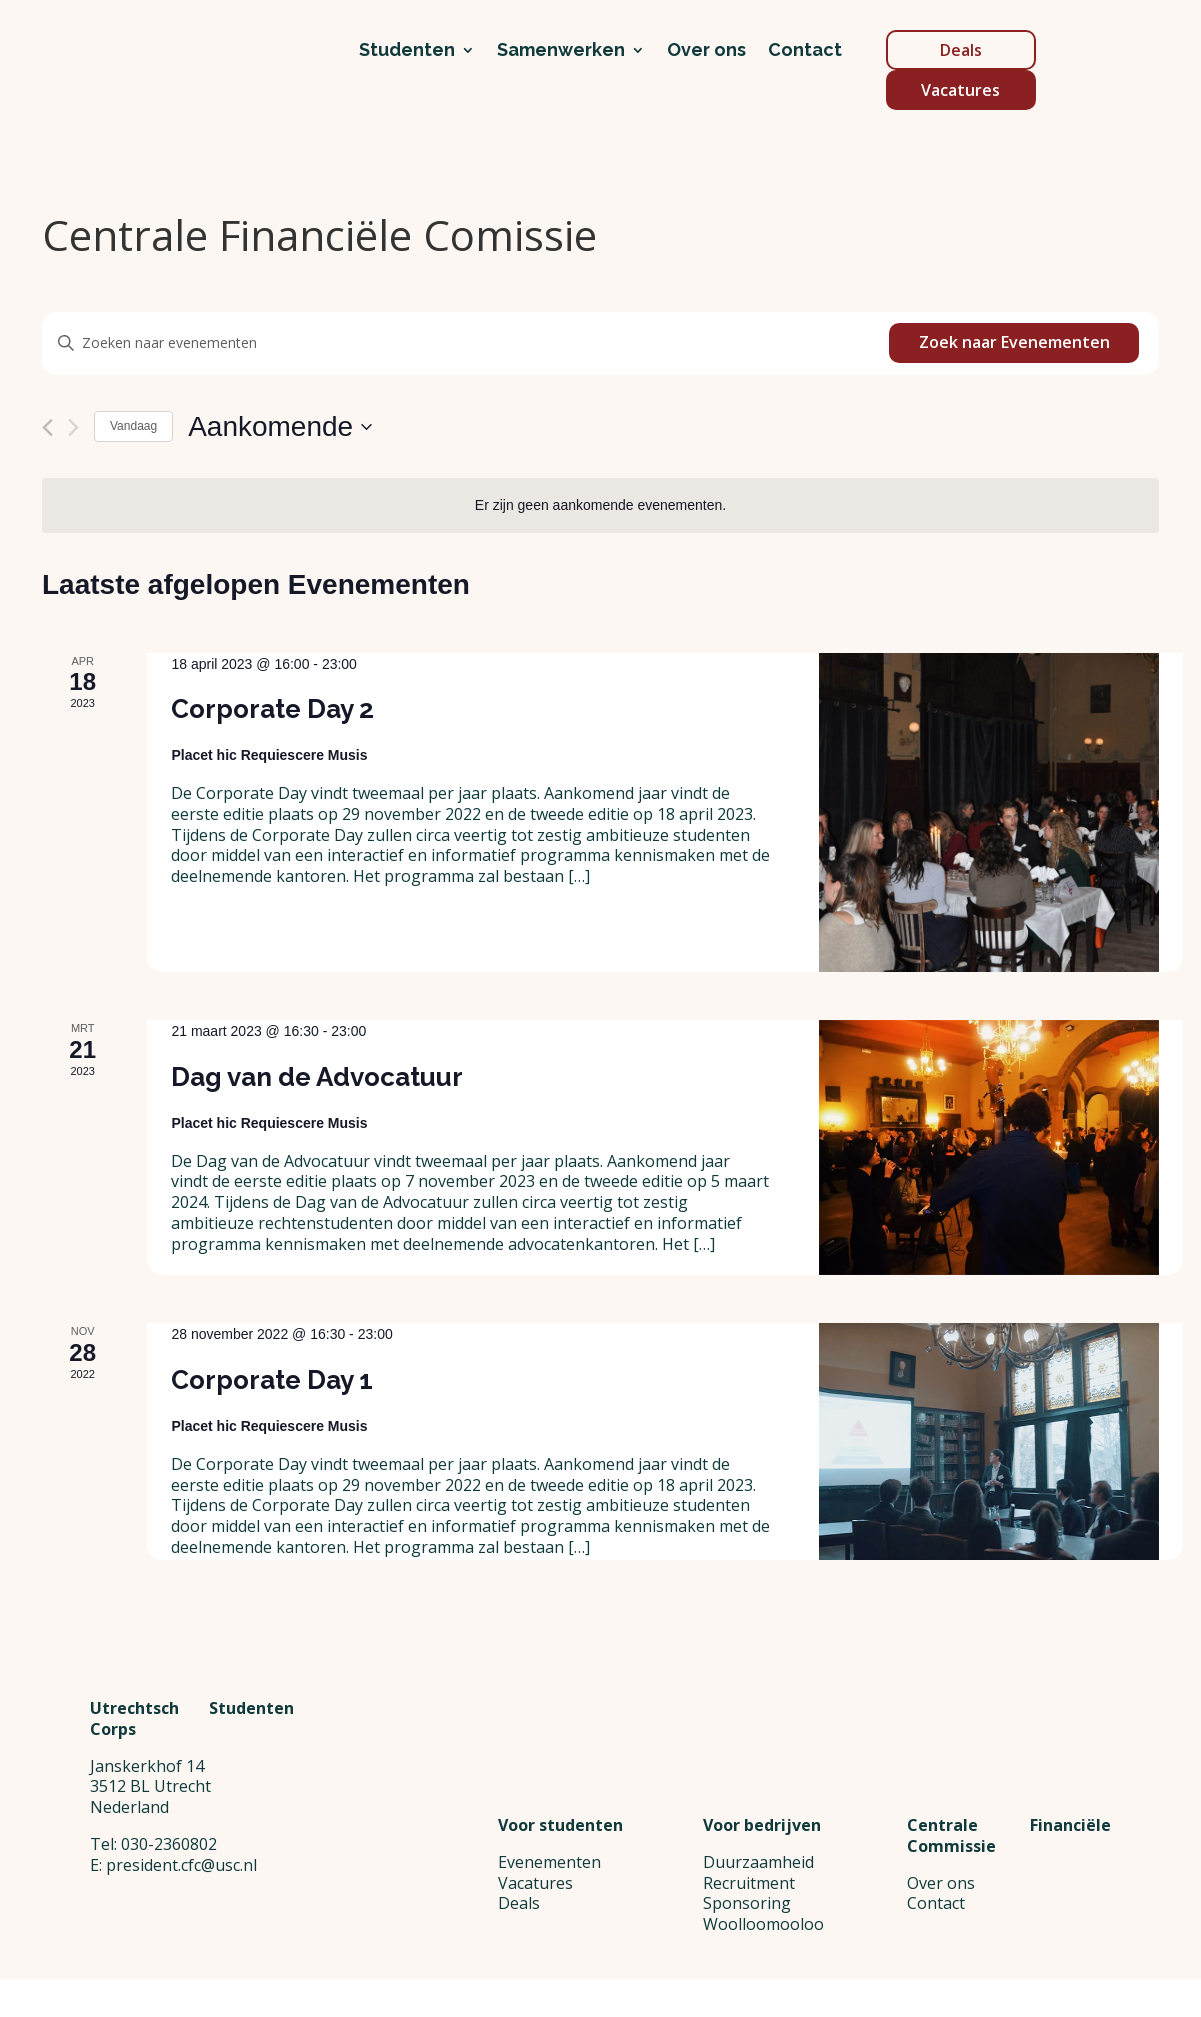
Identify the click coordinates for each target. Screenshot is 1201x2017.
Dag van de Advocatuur (317, 1077)
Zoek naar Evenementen (1014, 342)
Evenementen (549, 1862)
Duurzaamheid (758, 1862)
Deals (961, 50)
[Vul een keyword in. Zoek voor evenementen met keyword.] (465, 343)
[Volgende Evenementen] (73, 427)
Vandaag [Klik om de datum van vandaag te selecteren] (133, 426)
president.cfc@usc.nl (181, 1962)
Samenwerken (561, 51)
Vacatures (960, 90)
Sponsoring (747, 1903)
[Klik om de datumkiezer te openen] (280, 427)
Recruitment (749, 1883)
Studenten (407, 51)
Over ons (706, 51)
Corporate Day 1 (272, 1380)
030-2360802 (169, 1941)
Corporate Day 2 (272, 709)
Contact (805, 51)
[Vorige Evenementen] (47, 427)
